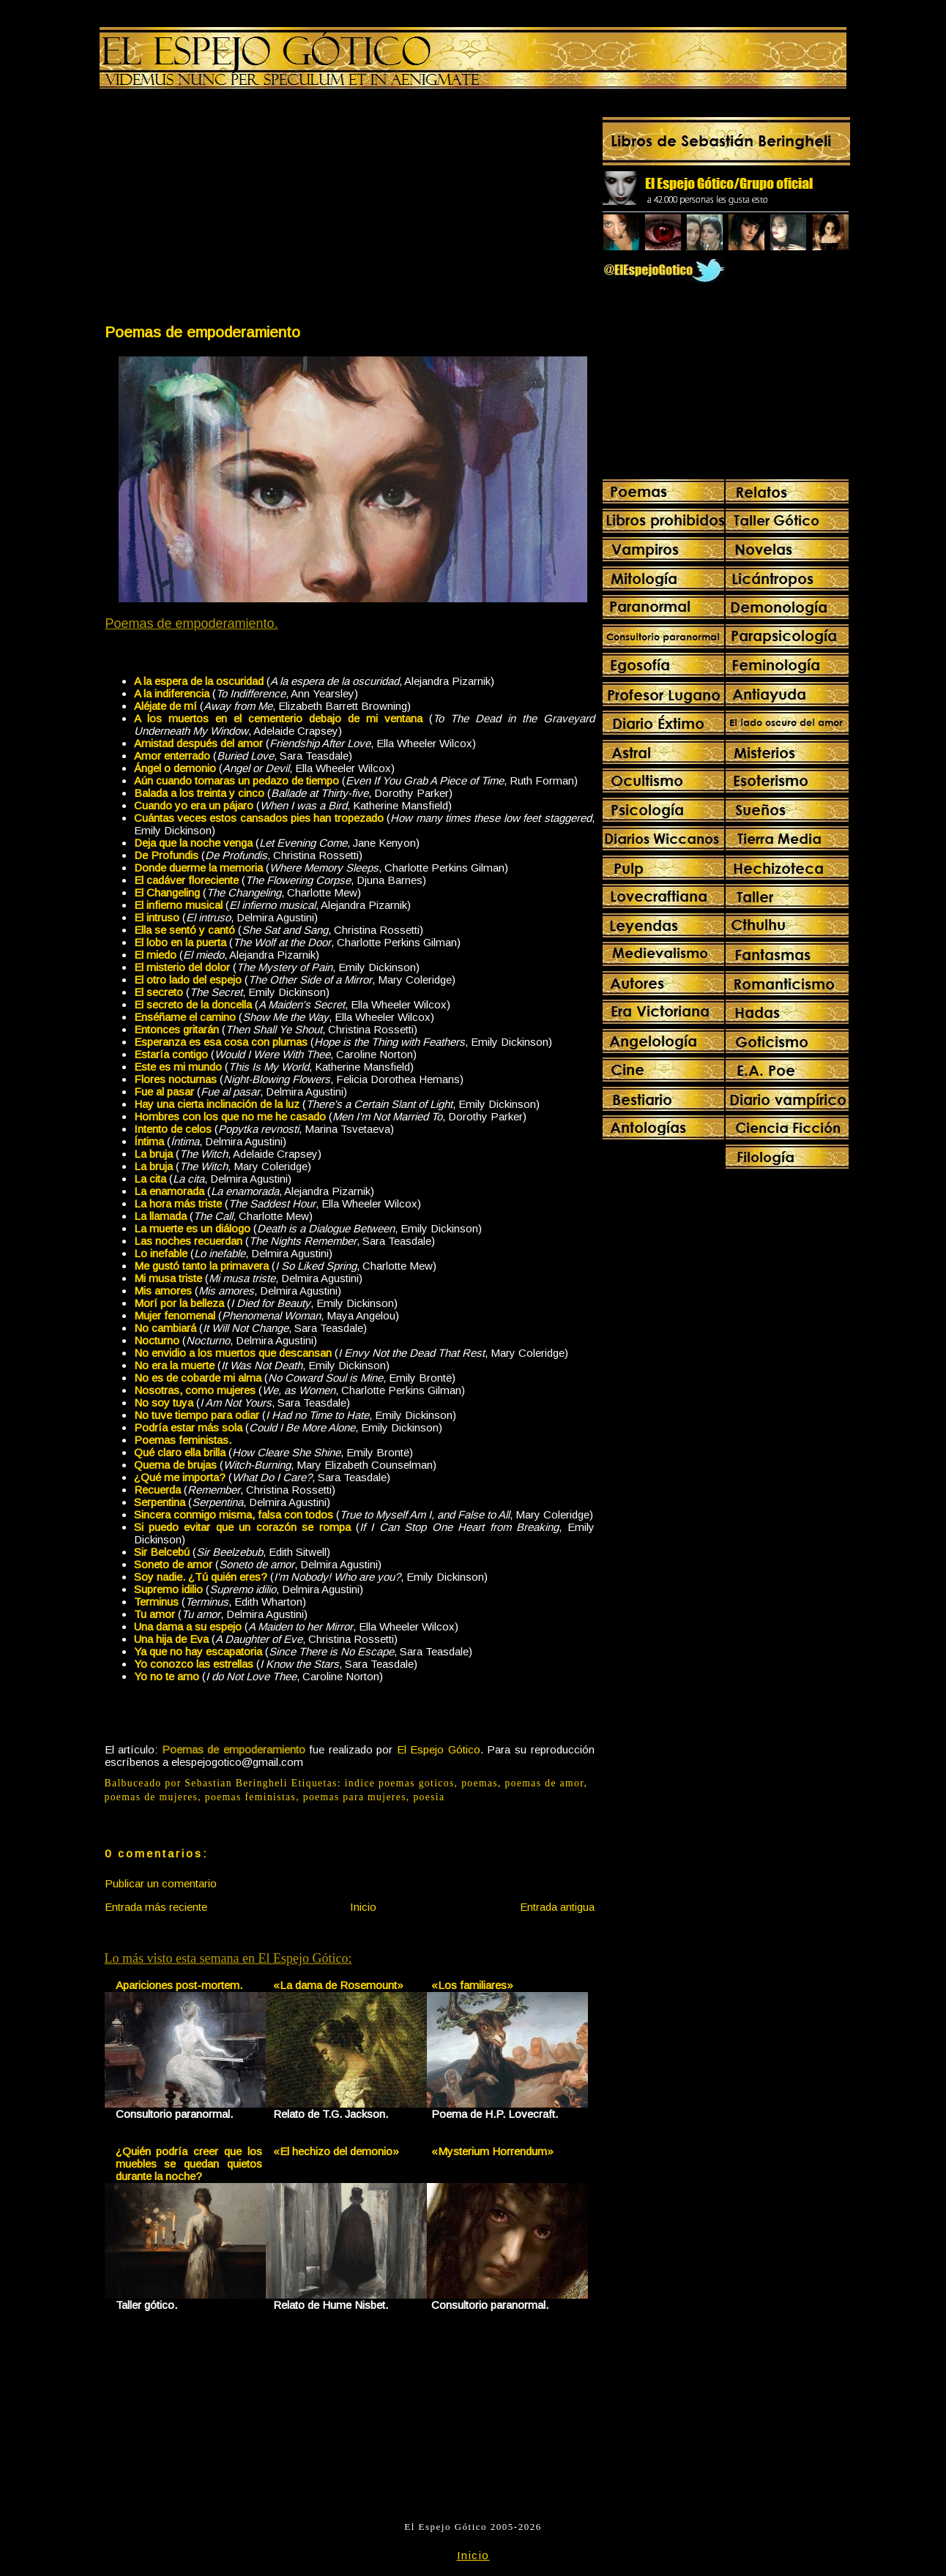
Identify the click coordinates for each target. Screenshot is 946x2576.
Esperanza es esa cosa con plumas (221, 1042)
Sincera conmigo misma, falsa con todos (233, 1514)
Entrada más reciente (156, 1907)
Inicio (363, 1907)
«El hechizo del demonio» (336, 2151)
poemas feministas (250, 1796)
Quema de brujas (175, 1465)
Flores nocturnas (175, 1079)
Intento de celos (173, 1129)
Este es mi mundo (178, 1066)
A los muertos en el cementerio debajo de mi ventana (278, 718)
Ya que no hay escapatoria (198, 1651)
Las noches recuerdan (188, 1241)
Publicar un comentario (161, 1883)
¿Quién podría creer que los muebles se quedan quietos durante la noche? (189, 2163)
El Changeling (167, 892)
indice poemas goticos (400, 1783)
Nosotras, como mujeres (195, 1390)
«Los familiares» (472, 1985)
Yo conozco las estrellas (193, 1664)
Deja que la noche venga (193, 842)
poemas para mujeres (354, 1796)
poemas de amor (544, 1783)
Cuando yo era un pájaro (193, 805)
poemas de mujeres (151, 1796)
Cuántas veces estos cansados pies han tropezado (259, 818)
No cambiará (165, 1328)
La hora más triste (178, 1203)
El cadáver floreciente (186, 880)
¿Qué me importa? (180, 1477)
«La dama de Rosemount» (338, 1985)
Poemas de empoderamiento (202, 331)
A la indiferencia (171, 693)
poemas (479, 1783)
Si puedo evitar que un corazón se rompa (242, 1527)
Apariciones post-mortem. (179, 1985)
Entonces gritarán (176, 1029)
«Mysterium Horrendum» (492, 2151)
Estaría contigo (171, 1054)
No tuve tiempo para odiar (196, 1415)
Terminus (156, 1601)
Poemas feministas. (182, 1440)
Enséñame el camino (185, 1017)
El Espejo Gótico (438, 1749)
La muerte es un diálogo (192, 1228)
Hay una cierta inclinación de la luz (216, 1104)
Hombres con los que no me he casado (230, 1116)
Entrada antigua (557, 1907)
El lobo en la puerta (180, 942)
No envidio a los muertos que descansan (233, 1353)
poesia (428, 1796)
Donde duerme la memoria (198, 867)
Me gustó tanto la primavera (201, 1265)
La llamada (160, 1216)
